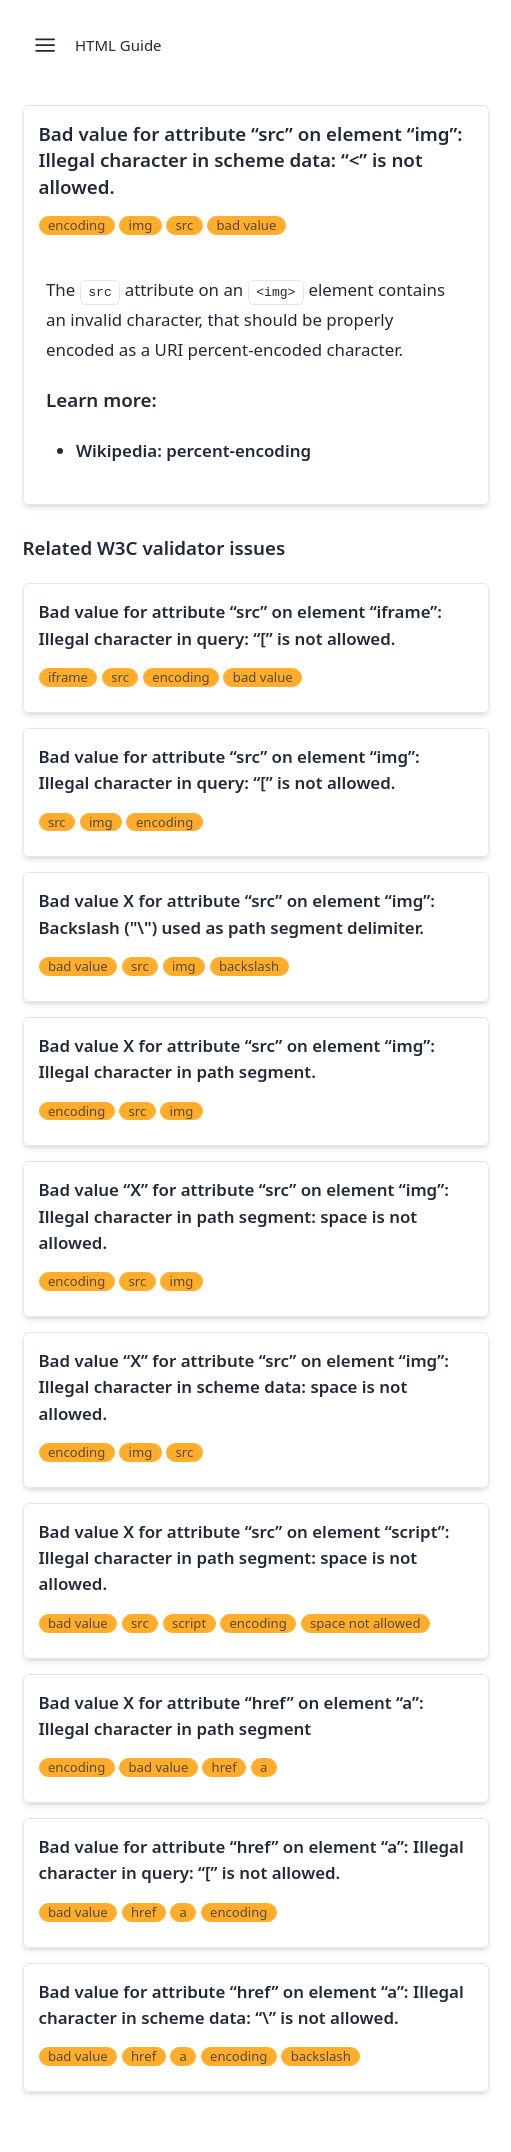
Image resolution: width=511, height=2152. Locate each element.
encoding (76, 225)
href (224, 1767)
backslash (249, 966)
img (141, 225)
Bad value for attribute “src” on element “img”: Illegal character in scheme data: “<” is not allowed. (251, 160)
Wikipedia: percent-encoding (193, 450)
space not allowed (365, 1623)
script (189, 1623)
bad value (247, 225)
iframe (68, 677)
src (185, 225)
